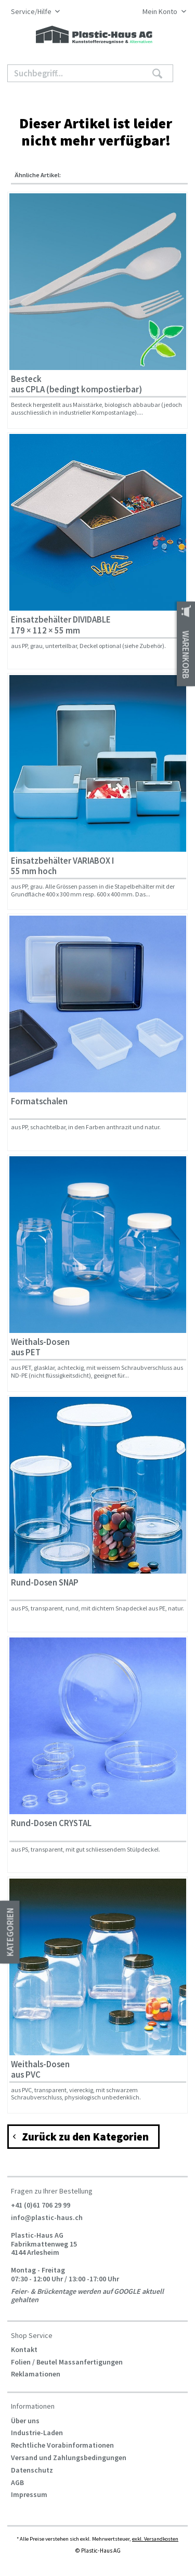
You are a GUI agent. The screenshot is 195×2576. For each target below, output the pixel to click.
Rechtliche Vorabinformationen (62, 2445)
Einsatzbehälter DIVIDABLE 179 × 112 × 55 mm (61, 625)
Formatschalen (39, 1101)
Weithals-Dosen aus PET (40, 1347)
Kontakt (24, 2349)
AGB (17, 2482)
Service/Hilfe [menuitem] (32, 11)
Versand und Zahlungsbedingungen (68, 2457)
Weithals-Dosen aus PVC (40, 2069)
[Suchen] (157, 73)
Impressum (29, 2494)
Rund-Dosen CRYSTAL (51, 1823)
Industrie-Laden (37, 2432)
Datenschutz (32, 2470)
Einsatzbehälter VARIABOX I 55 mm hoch (62, 866)
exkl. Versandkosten (155, 2538)
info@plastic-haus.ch (47, 2217)
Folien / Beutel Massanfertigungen (67, 2362)
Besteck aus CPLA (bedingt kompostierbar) (76, 384)
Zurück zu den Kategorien (81, 2136)
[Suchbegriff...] (90, 73)
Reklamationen (35, 2374)
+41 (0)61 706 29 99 (40, 2205)
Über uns (25, 2420)
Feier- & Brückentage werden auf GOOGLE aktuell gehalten (87, 2295)
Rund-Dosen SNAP (45, 1582)
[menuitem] (161, 12)
